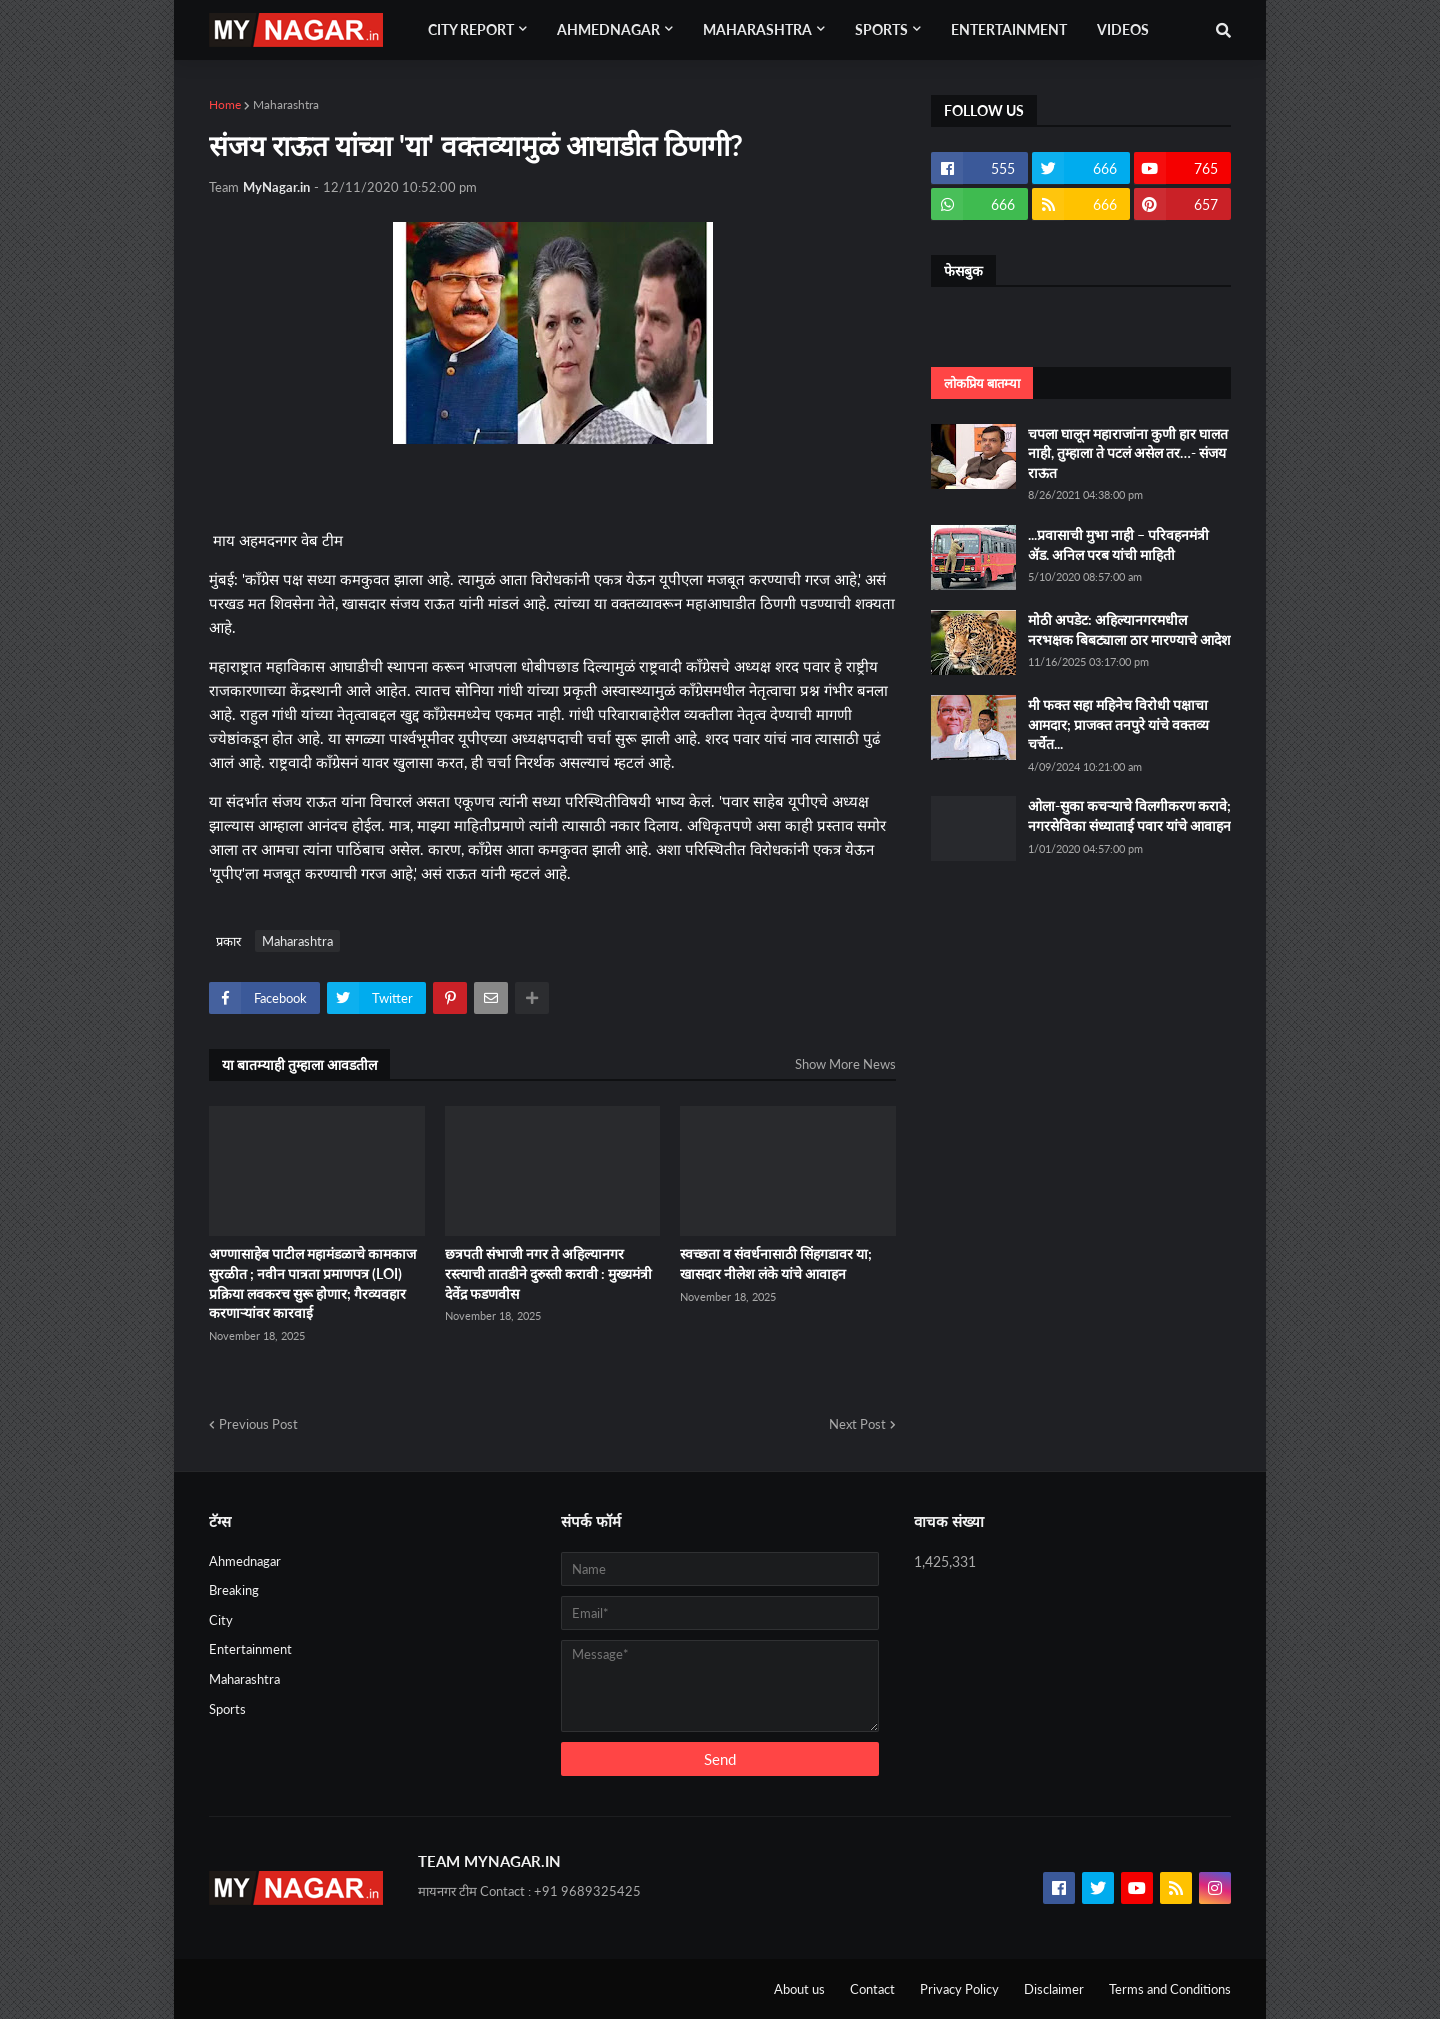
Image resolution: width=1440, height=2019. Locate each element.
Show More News (845, 1064)
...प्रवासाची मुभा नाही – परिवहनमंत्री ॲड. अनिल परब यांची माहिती (1118, 544)
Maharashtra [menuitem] (757, 29)
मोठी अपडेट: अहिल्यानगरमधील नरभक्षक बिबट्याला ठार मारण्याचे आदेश (1129, 629)
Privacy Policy (959, 1989)
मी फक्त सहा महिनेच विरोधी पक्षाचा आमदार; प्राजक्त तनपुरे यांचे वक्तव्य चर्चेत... (1118, 724)
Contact (872, 1989)
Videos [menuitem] (1123, 29)
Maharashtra (286, 104)
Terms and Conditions (1170, 1989)
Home (225, 104)
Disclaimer (1054, 1989)
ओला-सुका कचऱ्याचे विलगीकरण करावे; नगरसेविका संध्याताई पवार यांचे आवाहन (1129, 815)
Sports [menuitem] (881, 29)
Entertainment (250, 1649)
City (221, 1620)
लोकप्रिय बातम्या (982, 383)
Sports (227, 1709)
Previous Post (258, 1424)
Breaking (234, 1590)
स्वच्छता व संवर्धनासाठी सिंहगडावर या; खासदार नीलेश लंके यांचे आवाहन (776, 1263)
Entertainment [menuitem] (1009, 29)
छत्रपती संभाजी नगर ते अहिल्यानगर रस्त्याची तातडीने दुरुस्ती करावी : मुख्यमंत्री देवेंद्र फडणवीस (548, 1273)
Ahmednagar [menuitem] (608, 29)
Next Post (857, 1424)
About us (799, 1989)
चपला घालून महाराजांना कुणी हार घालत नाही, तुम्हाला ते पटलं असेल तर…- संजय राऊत (1128, 453)
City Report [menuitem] (471, 29)
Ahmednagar (245, 1561)
